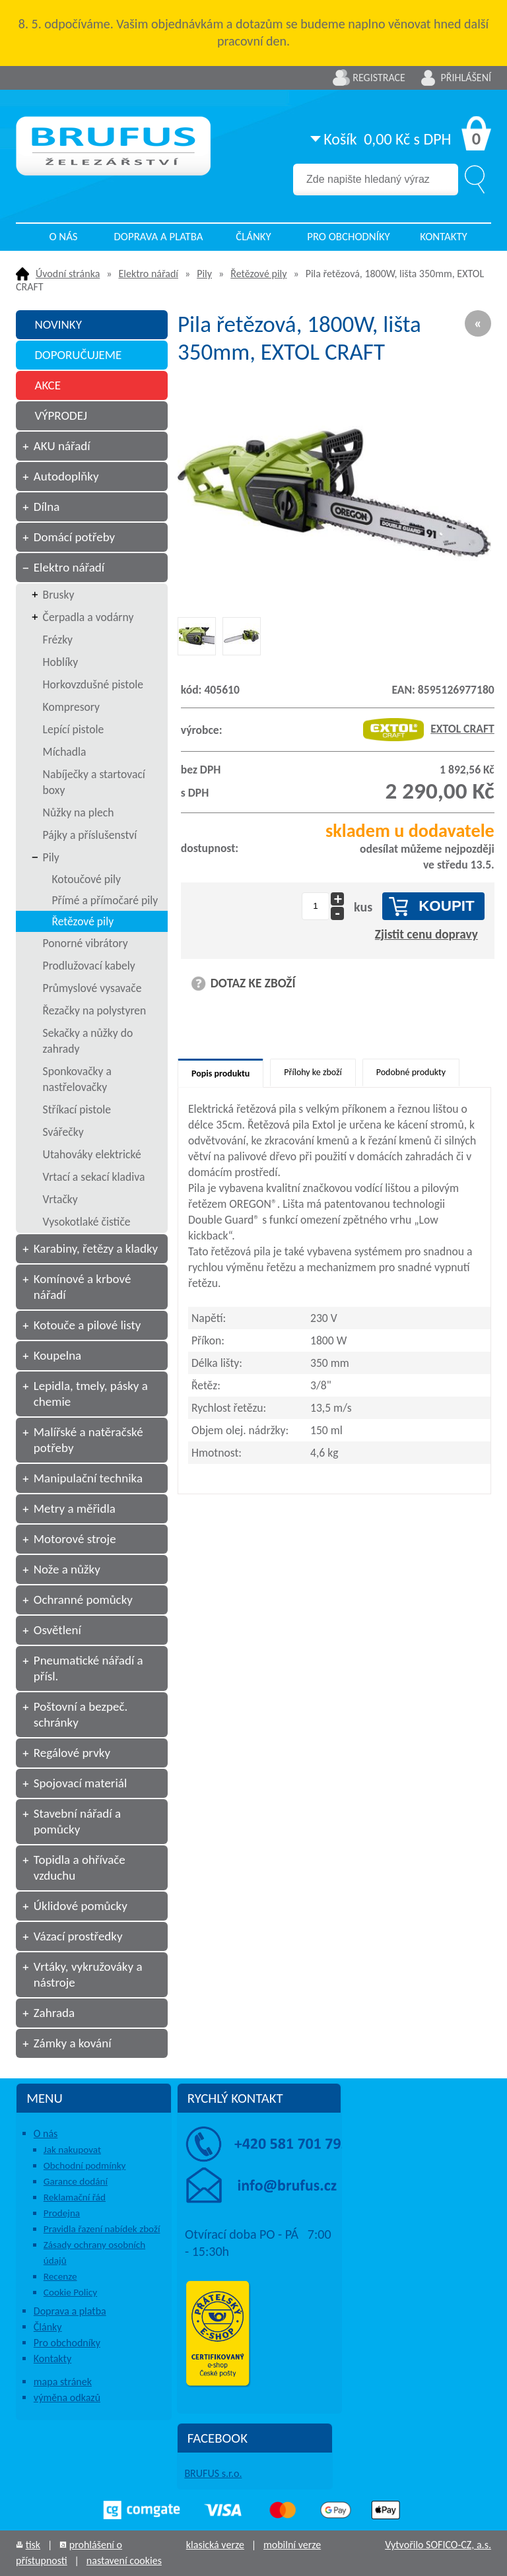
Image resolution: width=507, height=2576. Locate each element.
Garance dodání (76, 2181)
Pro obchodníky (348, 237)
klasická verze (215, 2544)
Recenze (60, 2276)
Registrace (379, 77)
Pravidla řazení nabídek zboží (102, 2229)
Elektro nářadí (148, 273)
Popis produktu (220, 1073)
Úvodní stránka (68, 273)
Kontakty (443, 237)
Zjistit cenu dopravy (426, 934)
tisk (33, 2544)
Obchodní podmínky (85, 2165)
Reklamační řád (75, 2197)
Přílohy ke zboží (312, 1072)
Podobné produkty (411, 1072)
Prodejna (62, 2213)
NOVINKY (58, 324)
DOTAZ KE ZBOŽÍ (253, 983)
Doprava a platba (158, 237)
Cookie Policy (70, 2292)
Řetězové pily (258, 273)
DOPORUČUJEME (77, 354)
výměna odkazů (67, 2397)
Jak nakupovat (72, 2150)
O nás (63, 237)
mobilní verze (292, 2544)
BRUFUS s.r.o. (213, 2473)
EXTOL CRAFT (428, 728)
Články (253, 237)
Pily (204, 273)
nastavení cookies (124, 2560)
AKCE (47, 385)
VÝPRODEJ (60, 415)
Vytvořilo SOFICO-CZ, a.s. (438, 2544)
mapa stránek (63, 2381)
